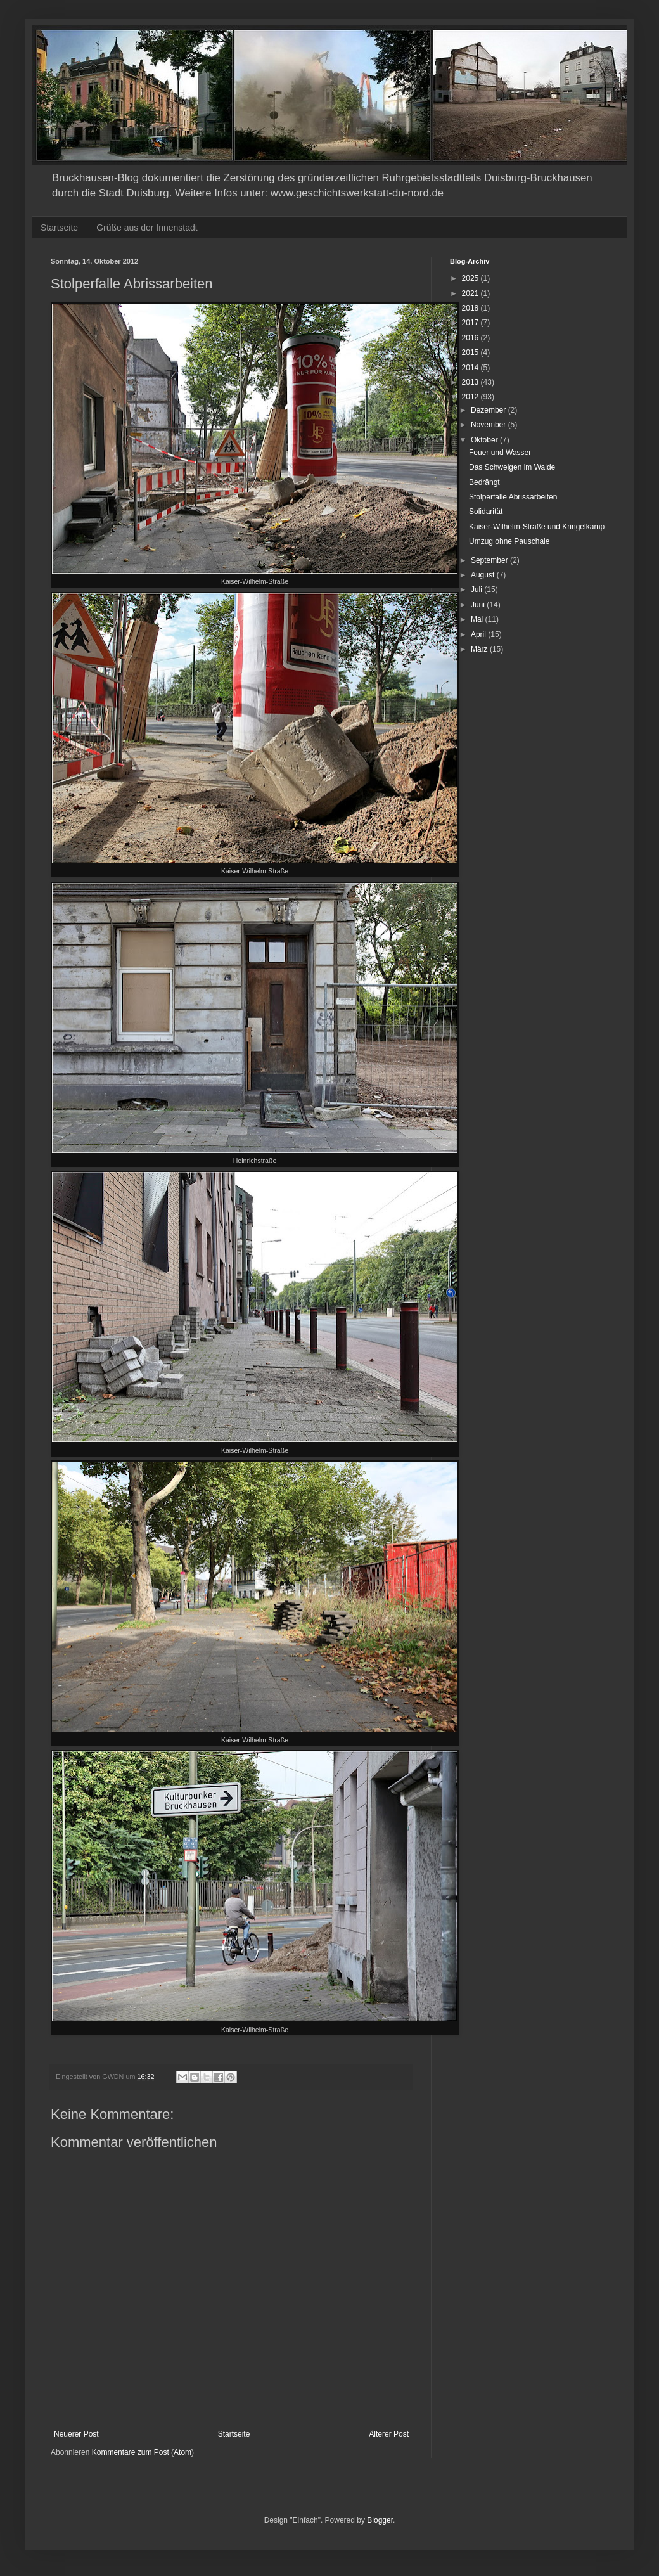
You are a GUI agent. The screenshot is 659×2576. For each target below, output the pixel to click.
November (489, 424)
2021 (471, 293)
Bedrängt (484, 482)
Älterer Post (389, 2434)
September (490, 560)
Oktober (485, 439)
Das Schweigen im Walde (512, 467)
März (480, 649)
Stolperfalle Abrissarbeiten (513, 497)
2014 (471, 367)
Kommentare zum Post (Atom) (143, 2452)
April (479, 634)
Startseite (59, 227)
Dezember (489, 410)
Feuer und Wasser (500, 452)
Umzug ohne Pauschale (509, 541)
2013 (471, 382)
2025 (471, 278)
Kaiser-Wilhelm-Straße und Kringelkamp (537, 526)
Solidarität (485, 511)
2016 (471, 337)
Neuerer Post (76, 2434)
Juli (477, 589)
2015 (471, 352)
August (484, 574)
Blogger (380, 2520)
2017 (471, 322)
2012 (471, 396)
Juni (479, 604)
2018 (471, 308)
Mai (478, 619)
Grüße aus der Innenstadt (147, 227)
